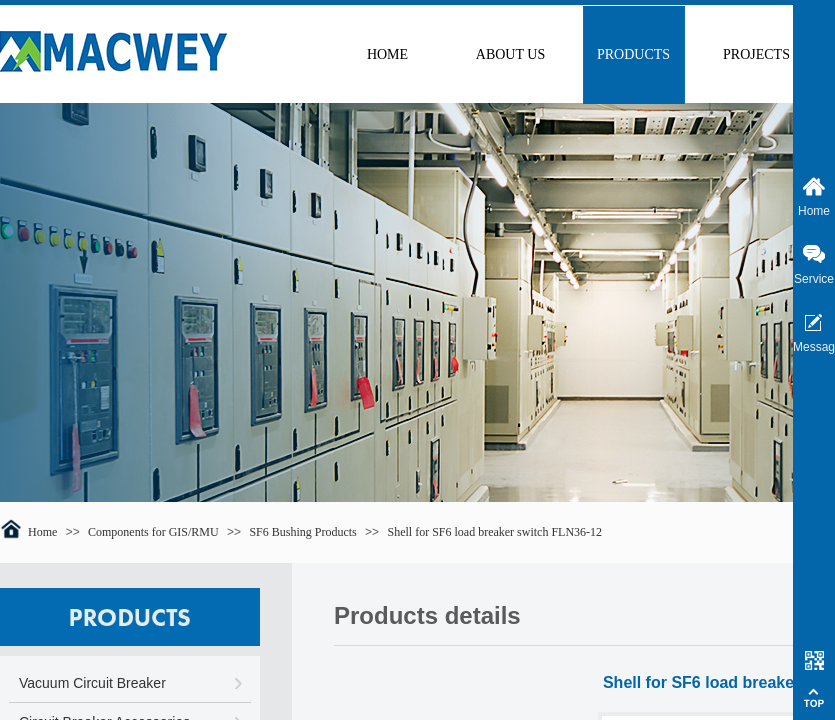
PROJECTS (756, 54)
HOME (387, 54)
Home (42, 532)
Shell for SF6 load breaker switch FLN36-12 (494, 532)
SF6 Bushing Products (302, 532)
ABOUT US (510, 54)
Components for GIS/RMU (153, 532)
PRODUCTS (633, 54)
